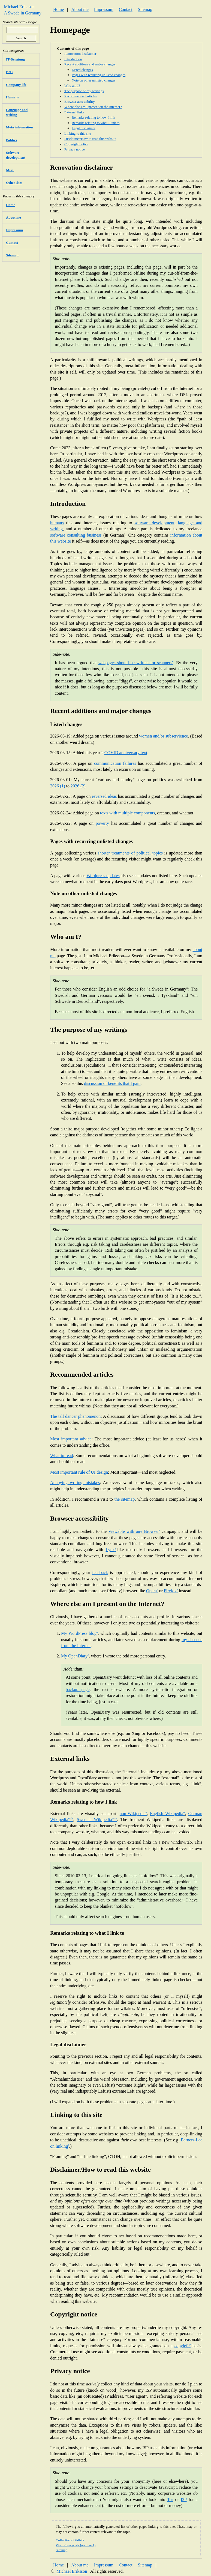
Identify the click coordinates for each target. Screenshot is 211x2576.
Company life (16, 85)
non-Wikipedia (133, 1813)
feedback (100, 1572)
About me (80, 9)
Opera (152, 1590)
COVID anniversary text (125, 752)
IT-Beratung (15, 59)
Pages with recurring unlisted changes (98, 75)
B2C (9, 72)
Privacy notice (74, 149)
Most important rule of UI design (79, 1472)
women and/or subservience (163, 736)
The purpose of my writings (84, 91)
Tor (170, 2499)
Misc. (10, 170)
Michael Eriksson (71, 2571)
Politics (11, 140)
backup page (77, 1689)
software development (154, 522)
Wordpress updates (102, 875)
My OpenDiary (75, 1656)
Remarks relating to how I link (93, 117)
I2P (184, 2499)
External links (74, 112)
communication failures (115, 763)
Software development (15, 155)
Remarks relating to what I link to (95, 123)
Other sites (14, 182)
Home (58, 9)
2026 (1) (57, 786)
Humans (12, 97)
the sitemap (124, 1499)
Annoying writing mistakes (75, 1482)
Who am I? (72, 85)
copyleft (182, 2345)
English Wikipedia (167, 1813)
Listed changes (82, 70)
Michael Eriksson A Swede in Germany (21, 9)
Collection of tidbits (70, 2540)
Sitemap (145, 9)
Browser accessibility (79, 102)
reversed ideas (104, 796)
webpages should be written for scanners (135, 662)
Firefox (171, 1590)
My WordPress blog (79, 1633)
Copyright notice (76, 144)
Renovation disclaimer (80, 54)
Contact (125, 9)
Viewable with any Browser (134, 1531)
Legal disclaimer (83, 128)
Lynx (111, 1549)
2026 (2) (78, 786)
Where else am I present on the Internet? (93, 107)
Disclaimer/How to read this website (90, 139)
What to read (61, 1455)
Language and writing (17, 112)
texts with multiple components (127, 813)
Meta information (19, 127)
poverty (102, 823)
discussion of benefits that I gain (112, 1083)
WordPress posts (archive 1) (76, 2545)
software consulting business (76, 535)
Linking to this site (77, 133)
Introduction (73, 59)
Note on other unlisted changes (94, 80)
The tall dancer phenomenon (75, 1416)
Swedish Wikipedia (97, 1819)
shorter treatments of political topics (130, 853)
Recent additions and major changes (90, 64)
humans (57, 522)
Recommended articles (80, 96)
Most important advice (70, 1439)
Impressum (103, 9)
